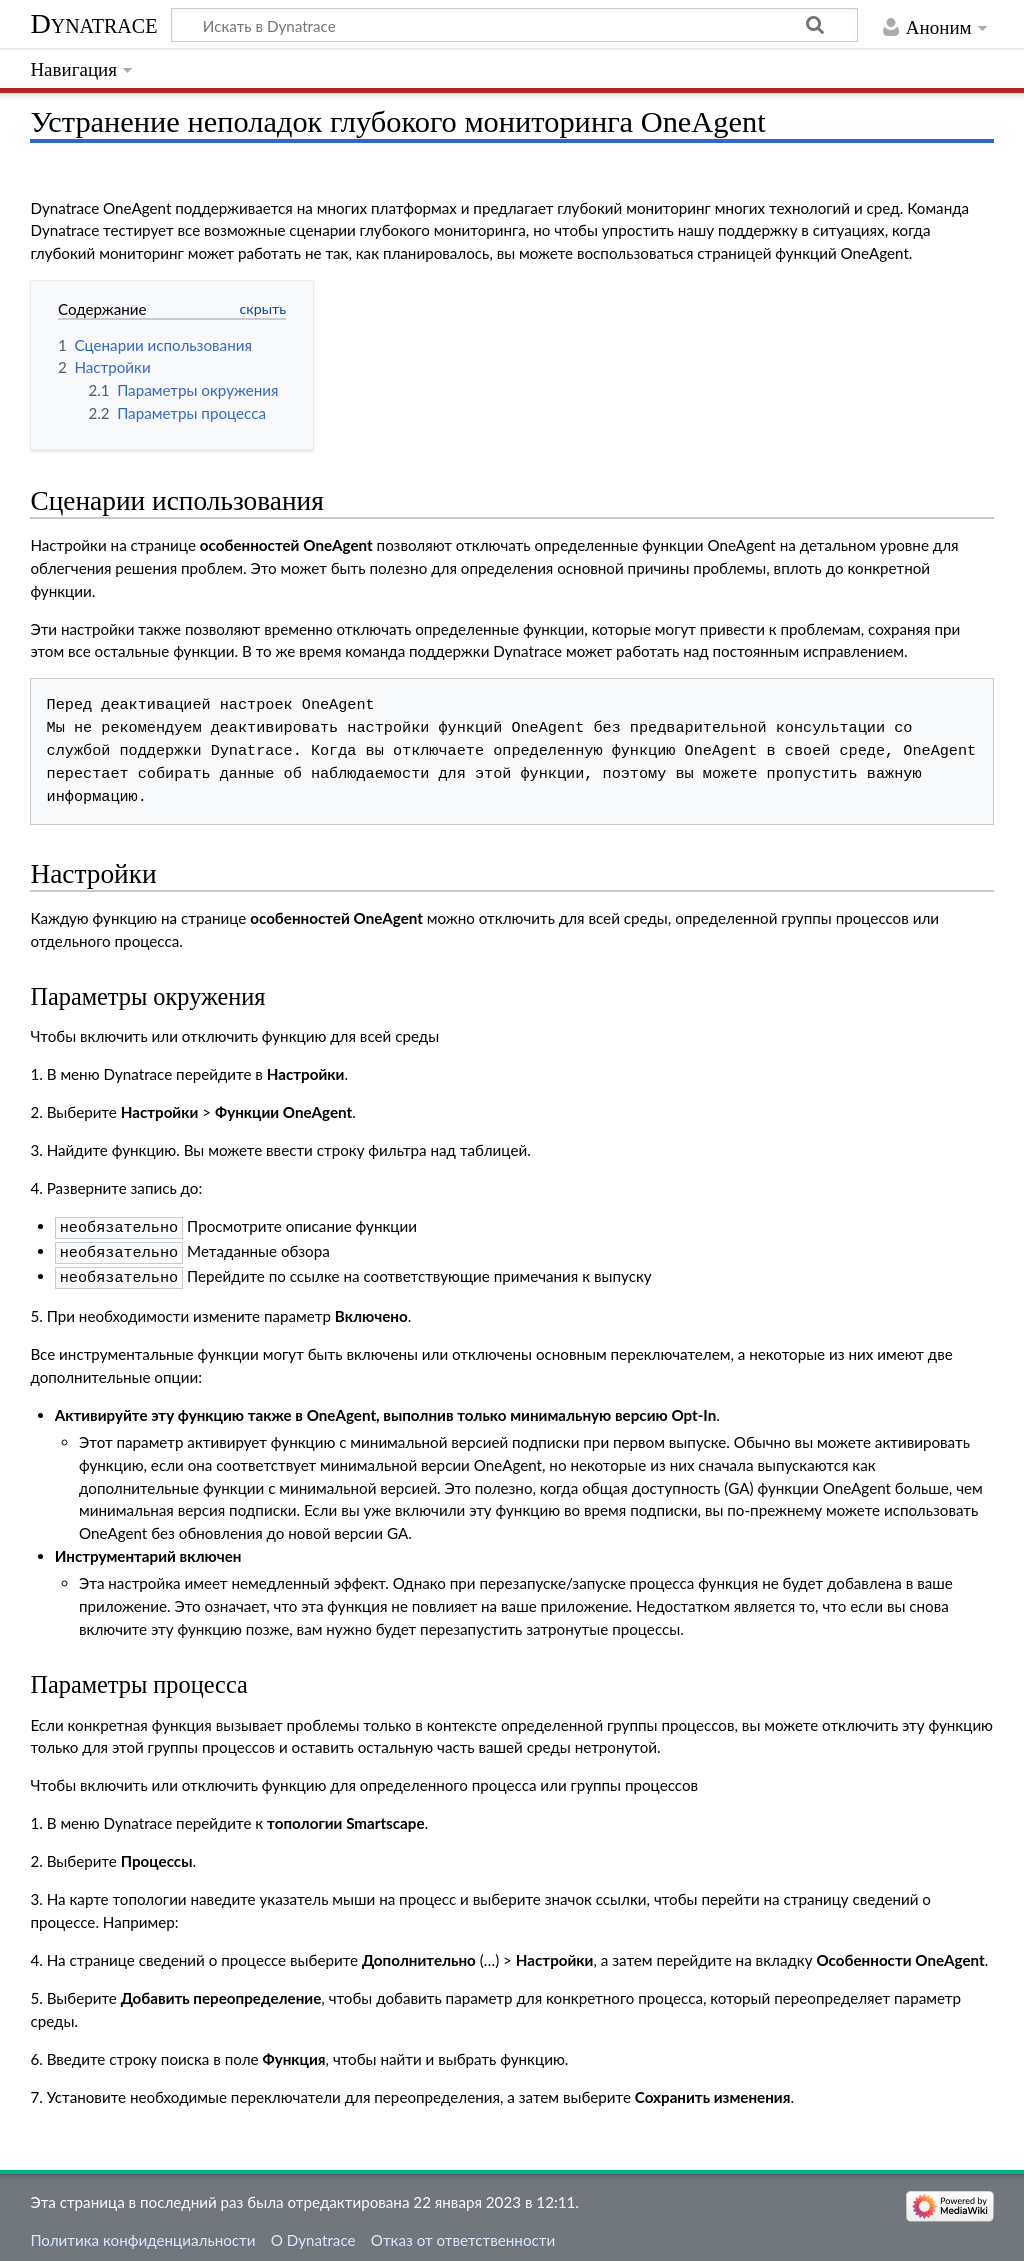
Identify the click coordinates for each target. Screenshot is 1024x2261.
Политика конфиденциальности (142, 2234)
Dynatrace (93, 23)
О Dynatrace (313, 2234)
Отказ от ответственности (463, 2234)
